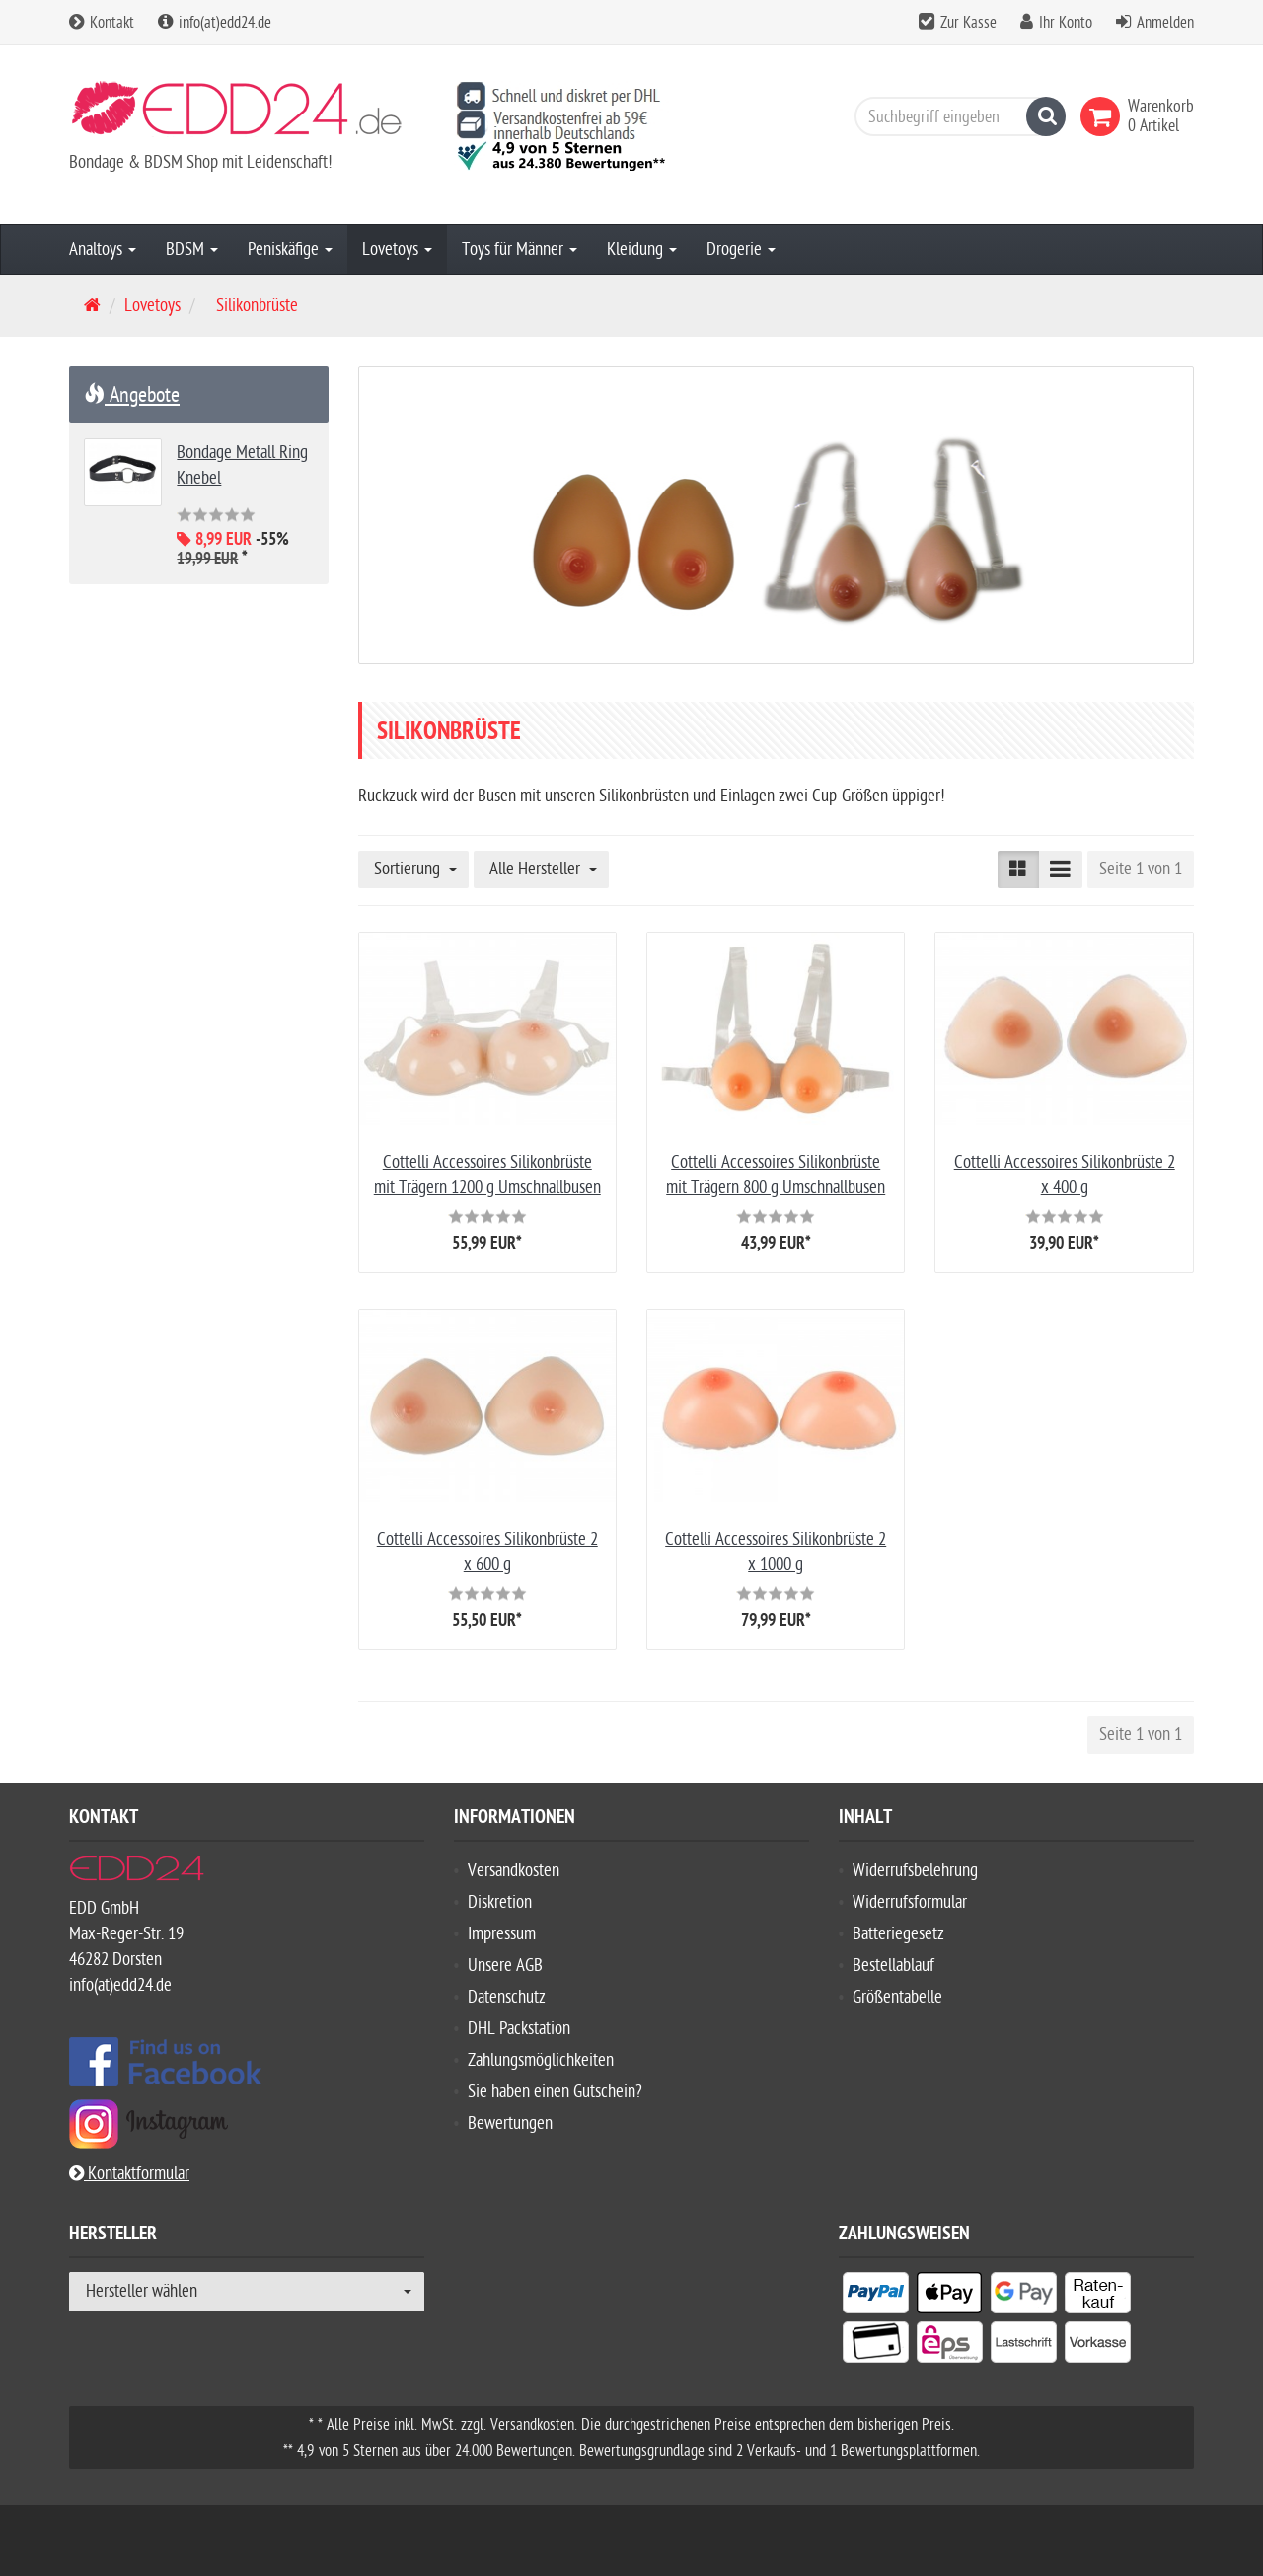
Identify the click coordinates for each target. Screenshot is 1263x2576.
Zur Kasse (968, 23)
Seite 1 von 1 (1140, 869)
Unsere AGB (505, 1965)
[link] (1104, 116)
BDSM (192, 249)
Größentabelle (897, 1997)
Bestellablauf (893, 1965)
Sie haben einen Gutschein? (555, 2092)
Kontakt (101, 23)
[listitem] (876, 2296)
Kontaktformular (129, 2173)
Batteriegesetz (898, 1934)
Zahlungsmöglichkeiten (541, 2060)
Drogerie (741, 249)
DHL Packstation (519, 2028)
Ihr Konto (1065, 23)
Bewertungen (510, 2123)
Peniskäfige (290, 249)
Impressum (502, 1934)
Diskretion (500, 1902)
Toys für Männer (519, 249)
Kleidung (642, 249)
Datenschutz (507, 1997)
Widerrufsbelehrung (915, 1870)
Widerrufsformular (910, 1902)
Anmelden (1165, 23)
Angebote (132, 395)
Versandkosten (513, 1870)
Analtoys (102, 249)
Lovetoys (397, 249)
